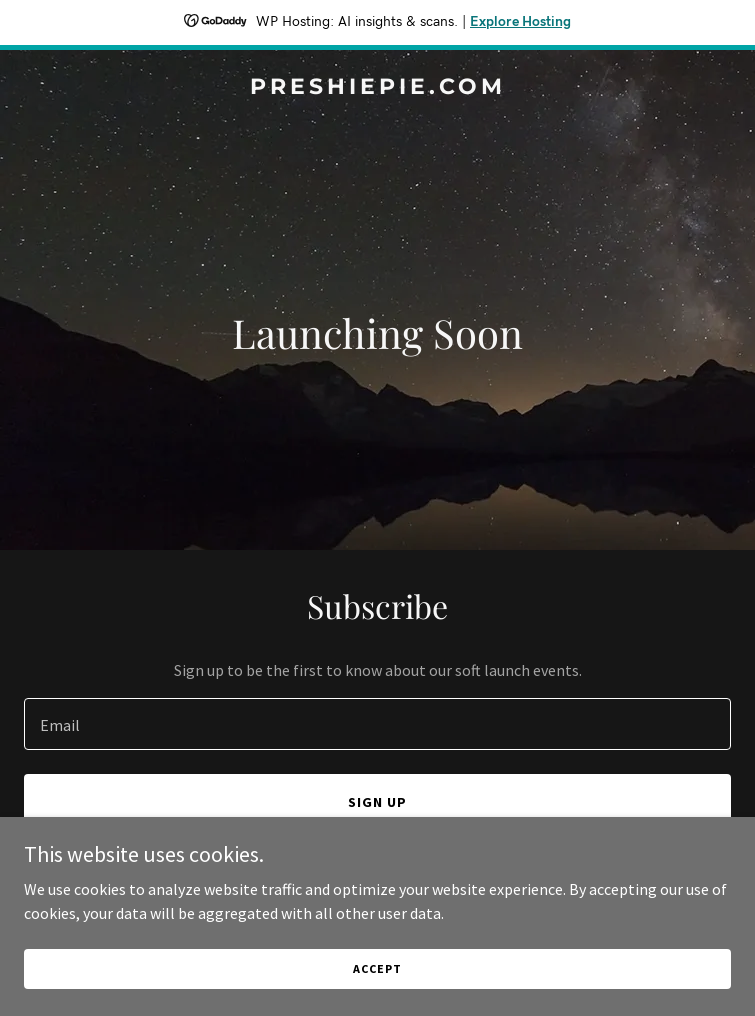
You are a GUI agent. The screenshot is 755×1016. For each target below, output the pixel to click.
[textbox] (377, 724)
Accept (377, 968)
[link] (377, 88)
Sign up (377, 802)
